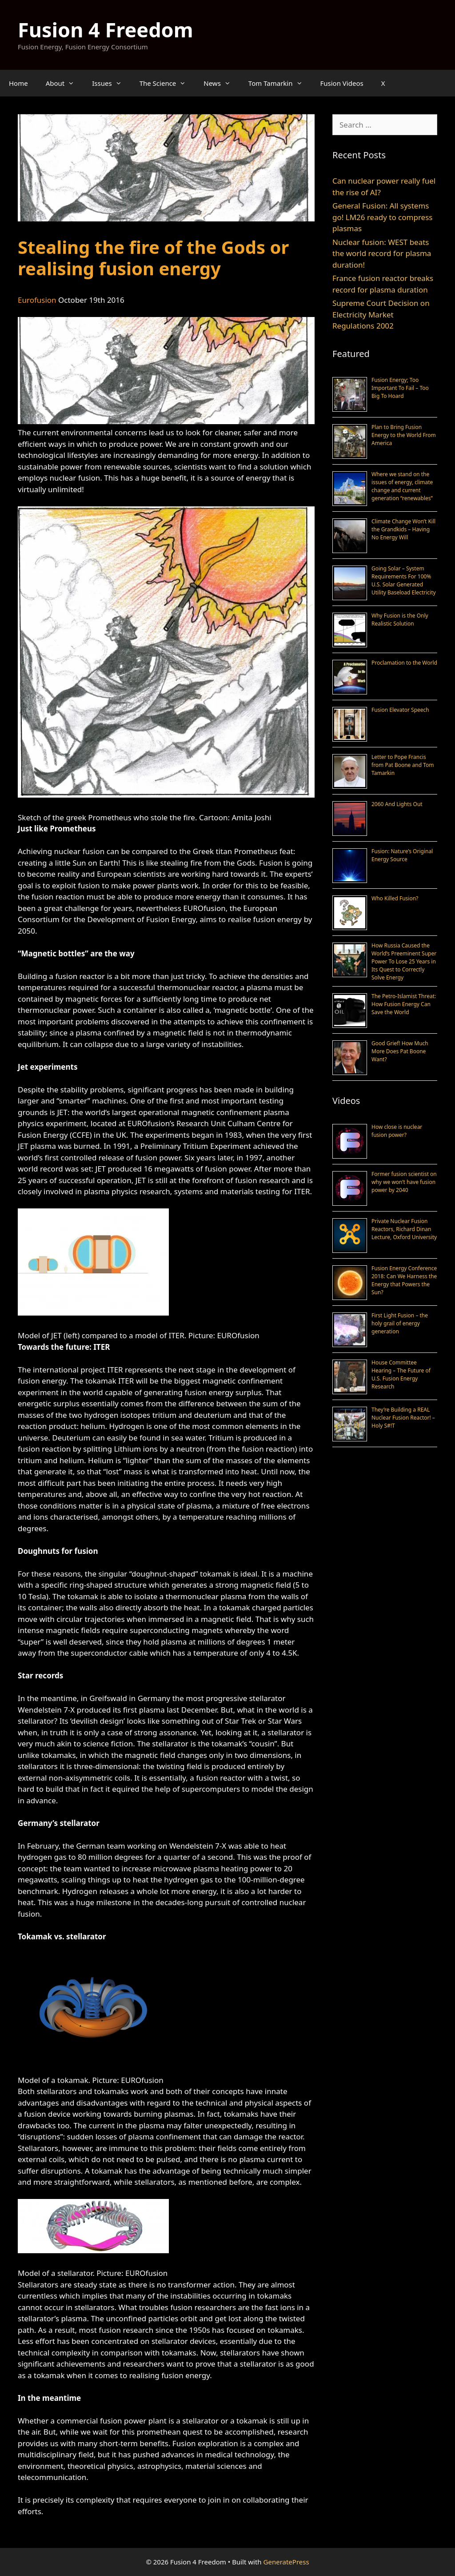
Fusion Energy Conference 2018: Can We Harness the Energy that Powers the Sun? (404, 1280)
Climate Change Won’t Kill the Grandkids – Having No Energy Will (403, 529)
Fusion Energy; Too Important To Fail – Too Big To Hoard (400, 388)
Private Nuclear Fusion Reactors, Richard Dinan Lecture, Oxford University (404, 1229)
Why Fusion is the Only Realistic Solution (399, 619)
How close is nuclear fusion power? (396, 1131)
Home (18, 83)
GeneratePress (286, 2561)
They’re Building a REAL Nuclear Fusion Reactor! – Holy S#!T (403, 1417)
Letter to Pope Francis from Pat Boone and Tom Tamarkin (402, 765)
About (65, 83)
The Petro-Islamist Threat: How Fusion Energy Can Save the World (403, 1004)
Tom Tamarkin (279, 83)
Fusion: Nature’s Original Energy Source (402, 855)
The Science (167, 83)
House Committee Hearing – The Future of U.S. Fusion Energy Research (401, 1374)
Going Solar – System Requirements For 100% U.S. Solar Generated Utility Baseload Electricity (403, 580)
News (221, 83)
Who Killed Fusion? (394, 898)
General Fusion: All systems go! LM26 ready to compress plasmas (382, 217)
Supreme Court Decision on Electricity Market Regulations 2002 (381, 314)
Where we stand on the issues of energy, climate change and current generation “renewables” (402, 486)
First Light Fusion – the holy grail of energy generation (399, 1323)
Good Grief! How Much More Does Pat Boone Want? (399, 1051)
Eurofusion (37, 300)
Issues (111, 83)
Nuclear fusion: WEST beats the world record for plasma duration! (381, 253)
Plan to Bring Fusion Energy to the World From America (403, 435)
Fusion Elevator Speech (400, 710)
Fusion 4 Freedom (105, 29)
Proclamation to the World (404, 662)
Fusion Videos (341, 83)
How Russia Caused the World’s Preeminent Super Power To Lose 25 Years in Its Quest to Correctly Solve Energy (403, 961)
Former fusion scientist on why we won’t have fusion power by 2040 (404, 1182)
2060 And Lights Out (397, 804)
